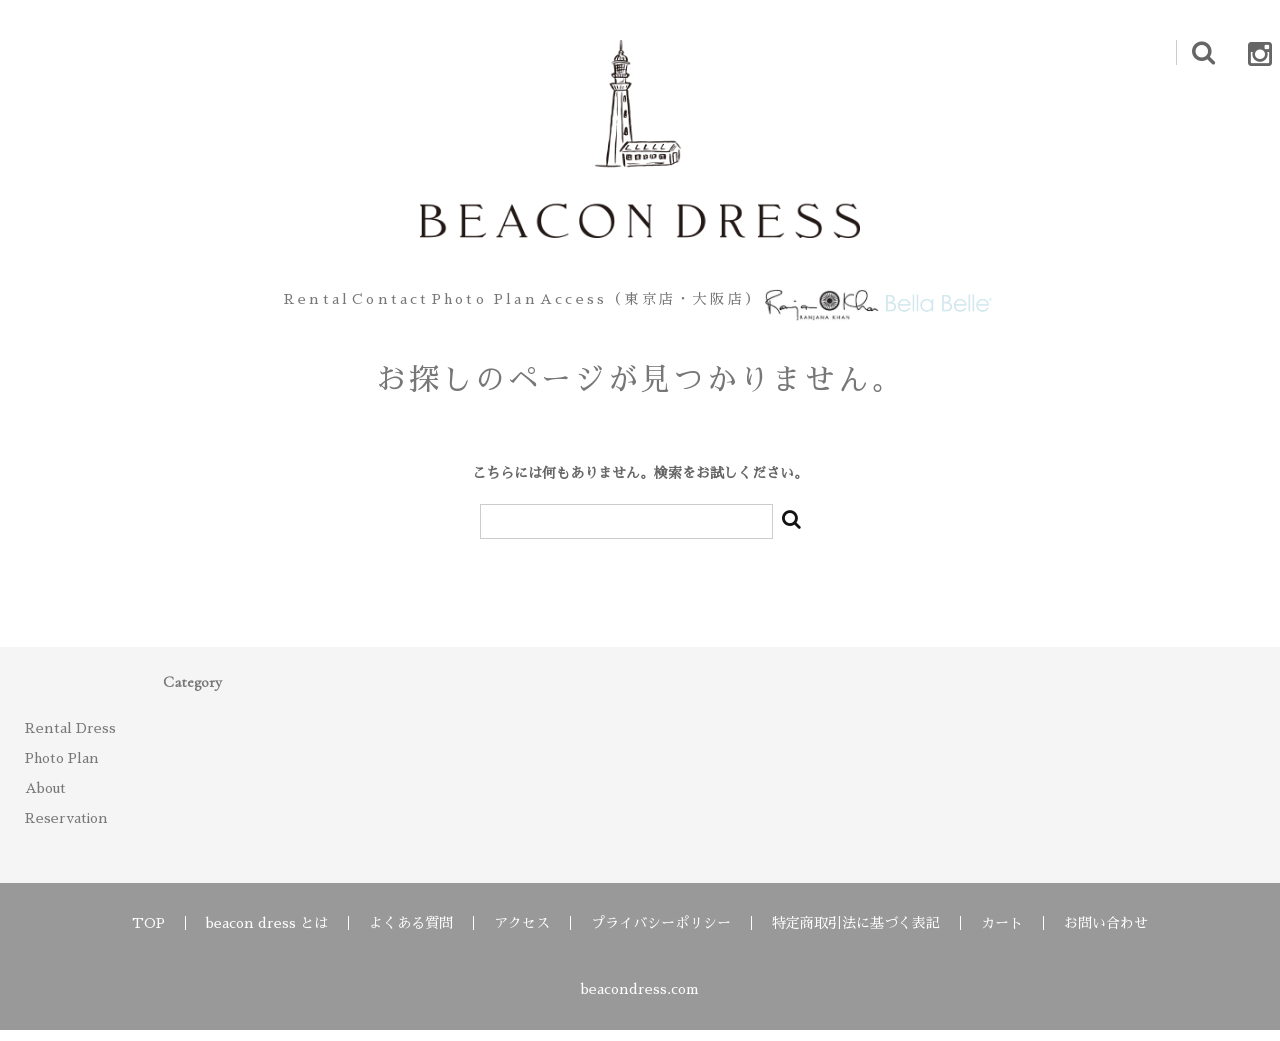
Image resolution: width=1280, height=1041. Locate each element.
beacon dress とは (267, 934)
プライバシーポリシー (661, 934)
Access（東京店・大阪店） (658, 305)
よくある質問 (411, 934)
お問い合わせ (1106, 934)
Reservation (66, 829)
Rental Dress (70, 739)
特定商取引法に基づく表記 (856, 934)
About (45, 799)
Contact (337, 305)
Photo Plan (466, 305)
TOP (148, 934)
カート (1002, 934)
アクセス (522, 934)
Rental (228, 305)
